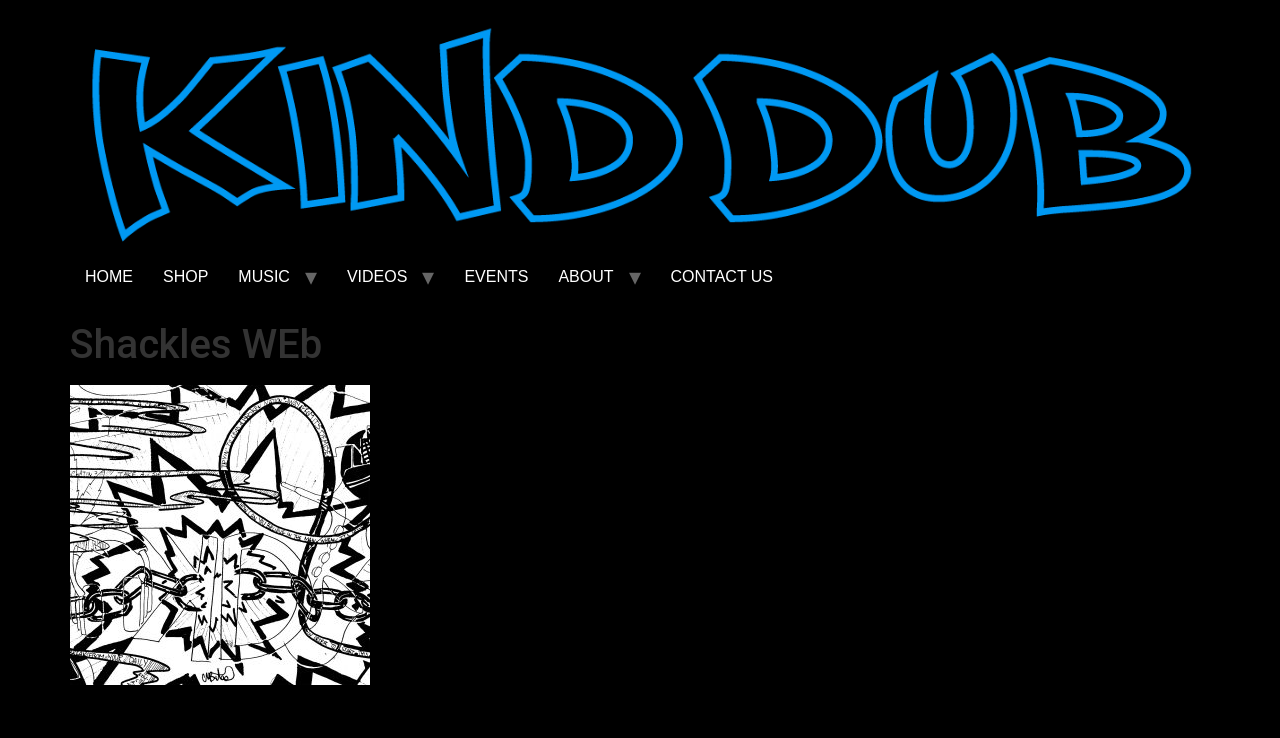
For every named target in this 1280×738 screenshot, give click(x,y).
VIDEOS (377, 276)
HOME (109, 276)
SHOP (185, 276)
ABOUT (585, 276)
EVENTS (496, 276)
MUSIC (264, 276)
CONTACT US (722, 276)
